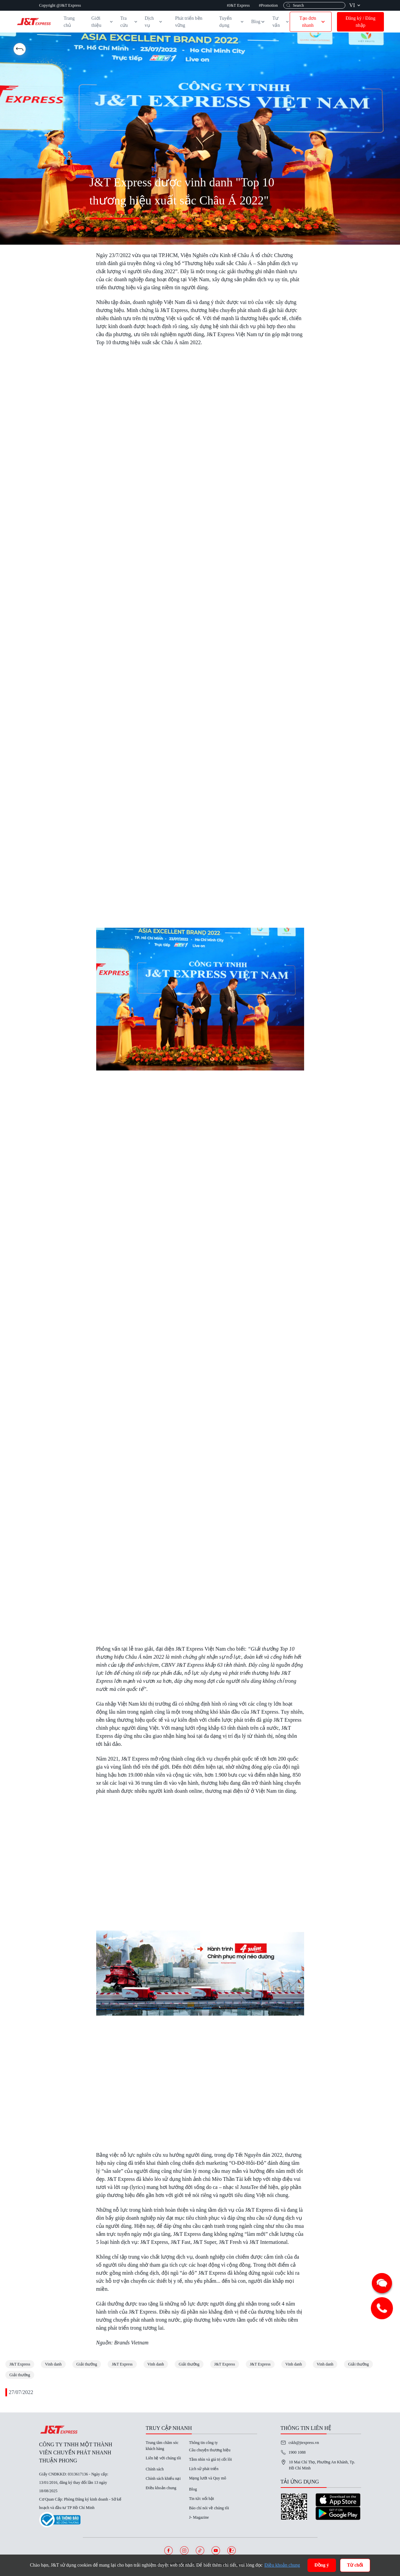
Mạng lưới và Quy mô (207, 2478)
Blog (258, 21)
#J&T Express (238, 5)
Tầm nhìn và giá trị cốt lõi (210, 2459)
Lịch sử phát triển (204, 2468)
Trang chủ (69, 22)
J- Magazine (199, 2517)
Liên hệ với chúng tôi (163, 2458)
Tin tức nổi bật (201, 2498)
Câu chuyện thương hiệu (209, 2450)
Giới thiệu (103, 22)
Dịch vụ (154, 22)
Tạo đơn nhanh (312, 22)
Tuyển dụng (231, 22)
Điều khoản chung (161, 2488)
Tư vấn (280, 22)
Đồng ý (322, 2565)
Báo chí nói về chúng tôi (209, 2508)
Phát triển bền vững (188, 22)
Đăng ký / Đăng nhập (361, 22)
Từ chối (355, 2565)
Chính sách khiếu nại (163, 2478)
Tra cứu (129, 22)
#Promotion (268, 5)
